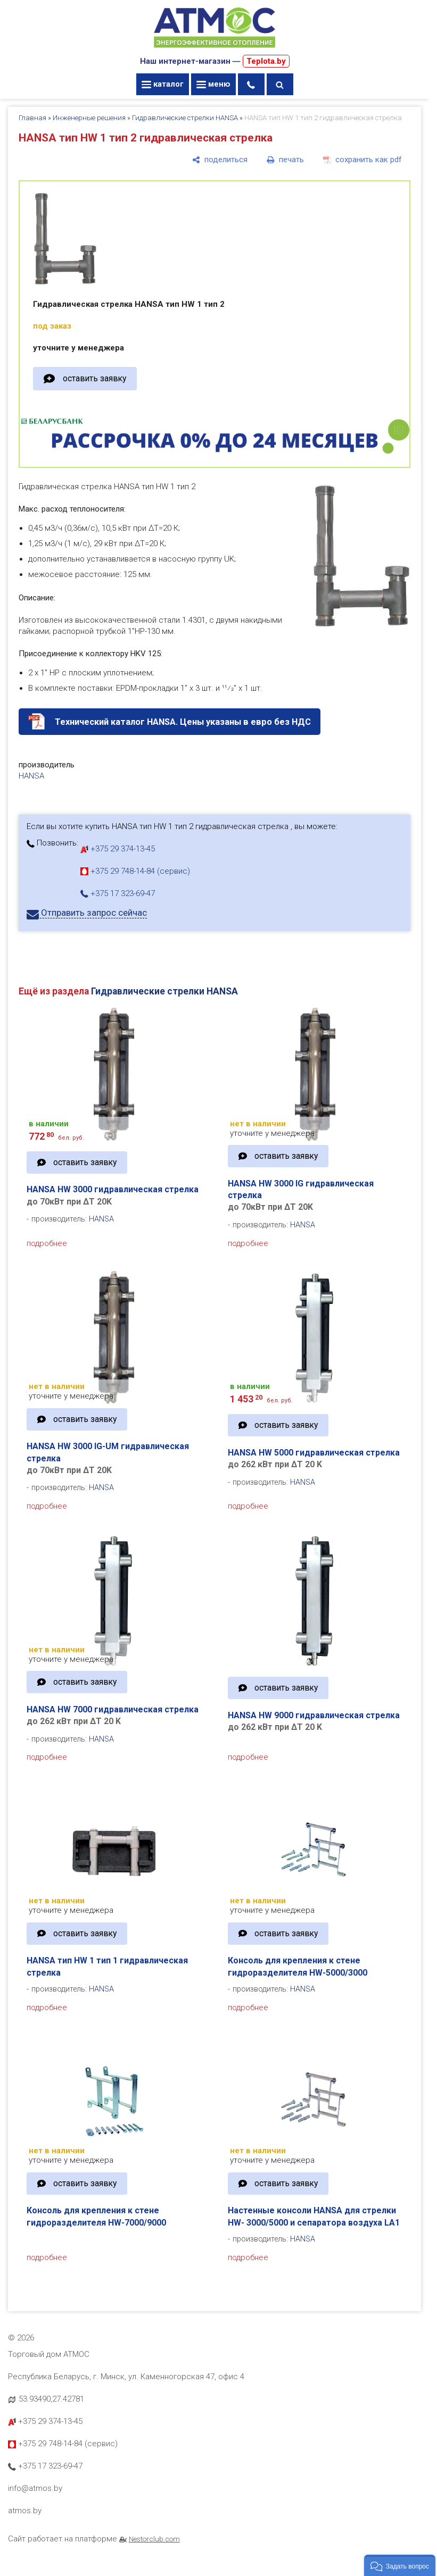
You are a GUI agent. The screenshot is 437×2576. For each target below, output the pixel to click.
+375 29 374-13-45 (117, 849)
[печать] (285, 160)
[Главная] (214, 49)
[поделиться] (220, 160)
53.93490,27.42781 (51, 2399)
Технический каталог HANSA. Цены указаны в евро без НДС (183, 722)
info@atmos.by (35, 2488)
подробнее (47, 1243)
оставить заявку (94, 378)
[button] (399, 2565)
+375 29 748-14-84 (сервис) (135, 871)
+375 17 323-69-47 (117, 893)
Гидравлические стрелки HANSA (185, 118)
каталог (163, 84)
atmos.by (25, 2510)
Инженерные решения (89, 118)
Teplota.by (266, 61)
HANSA (31, 776)
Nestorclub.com (154, 2539)
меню (213, 84)
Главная (32, 118)
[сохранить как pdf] (362, 160)
